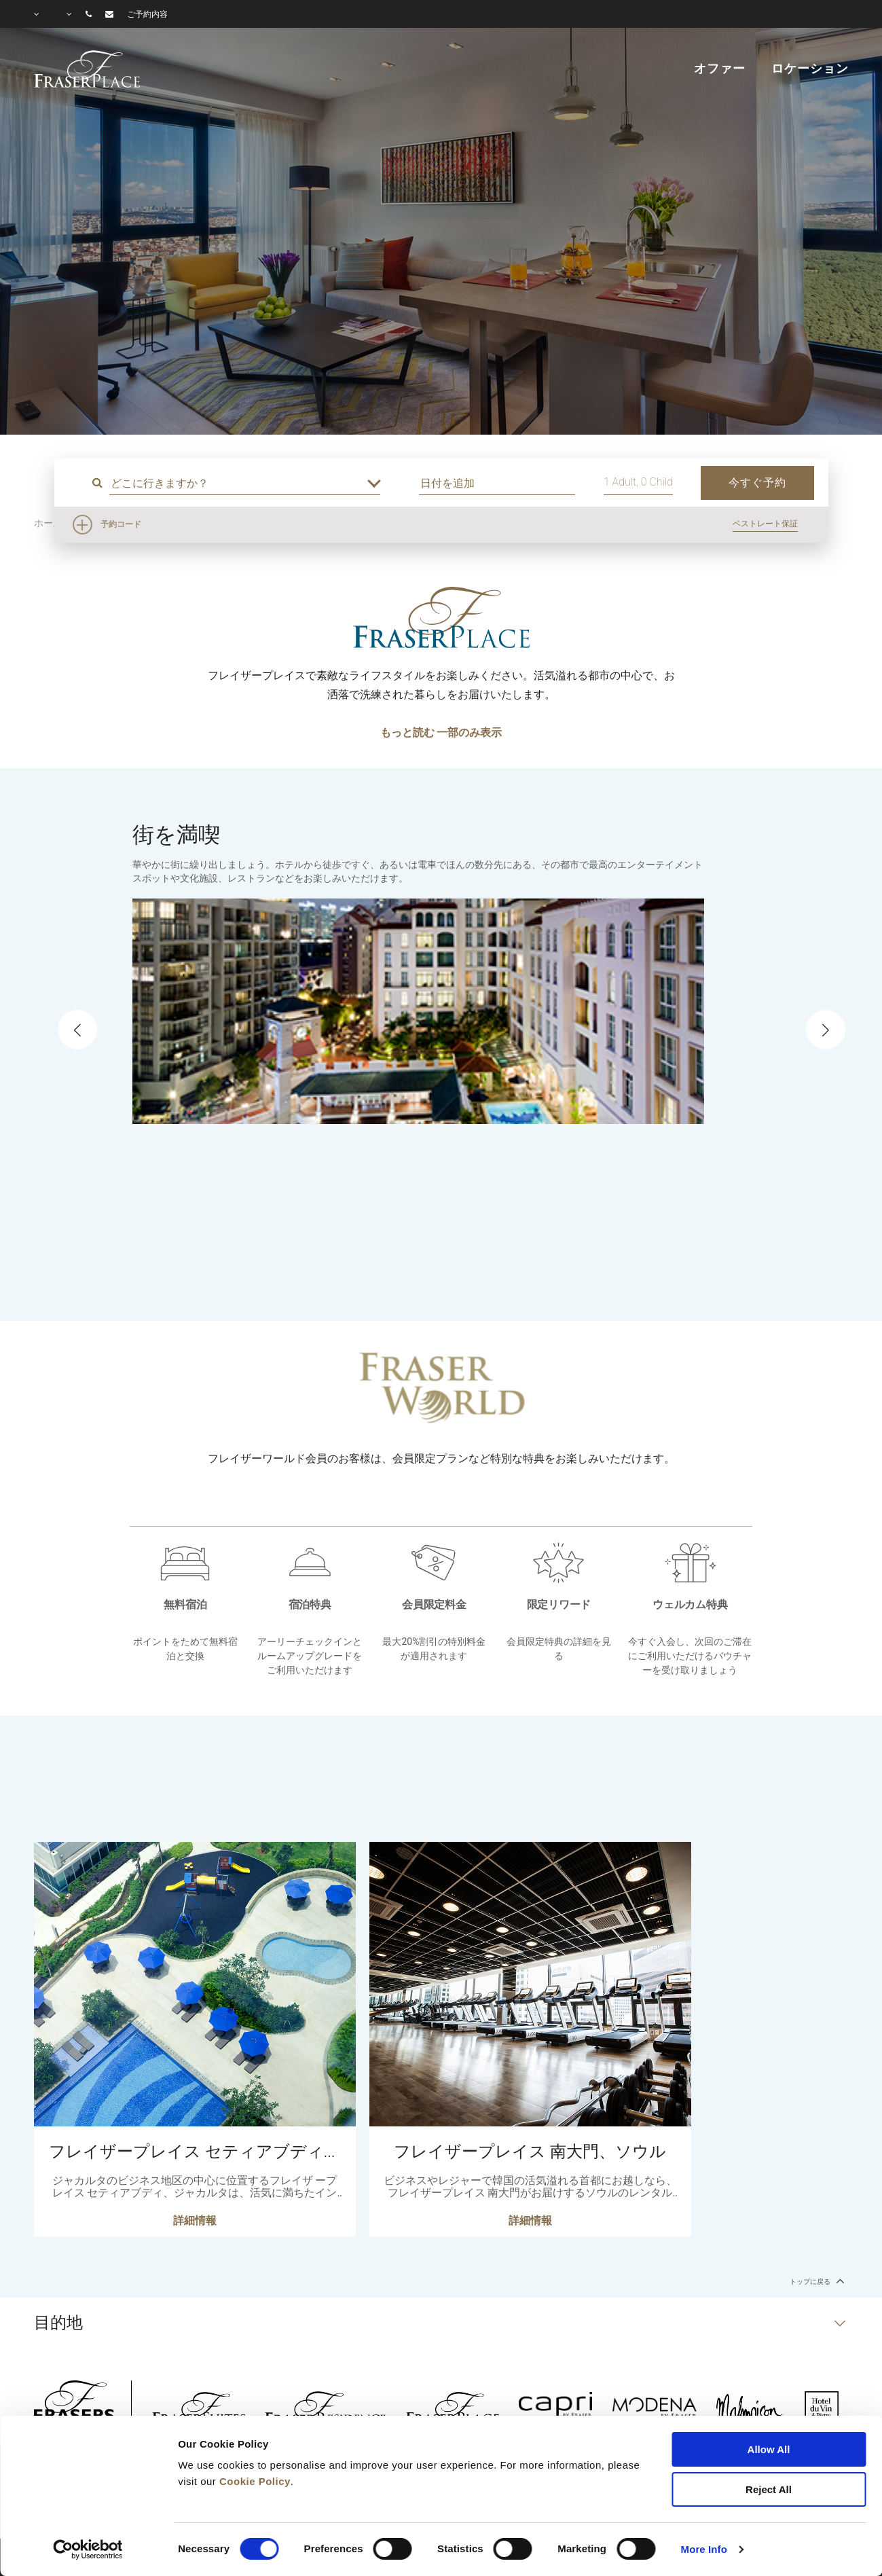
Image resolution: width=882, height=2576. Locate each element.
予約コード (120, 524)
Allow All (769, 2449)
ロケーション (809, 68)
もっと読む (407, 732)
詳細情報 (195, 2224)
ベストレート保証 (765, 523)
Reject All (769, 2489)
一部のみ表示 (469, 732)
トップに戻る (815, 2280)
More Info (704, 2549)
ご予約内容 (147, 14)
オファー (719, 68)
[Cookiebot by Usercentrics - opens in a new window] (88, 2549)
